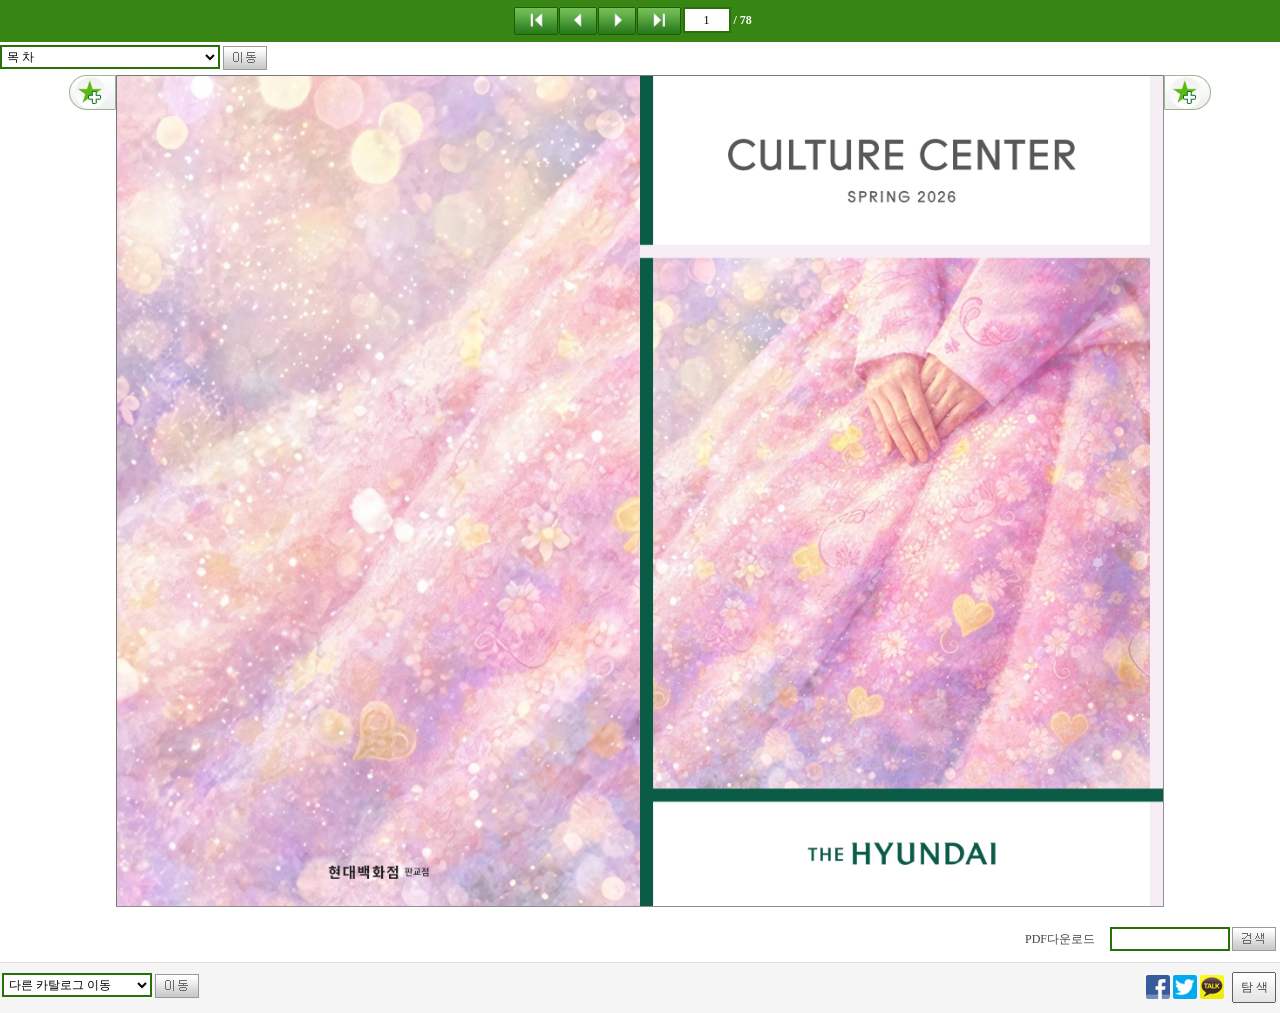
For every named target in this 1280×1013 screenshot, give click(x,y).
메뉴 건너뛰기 (0, 0)
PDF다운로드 (1060, 939)
